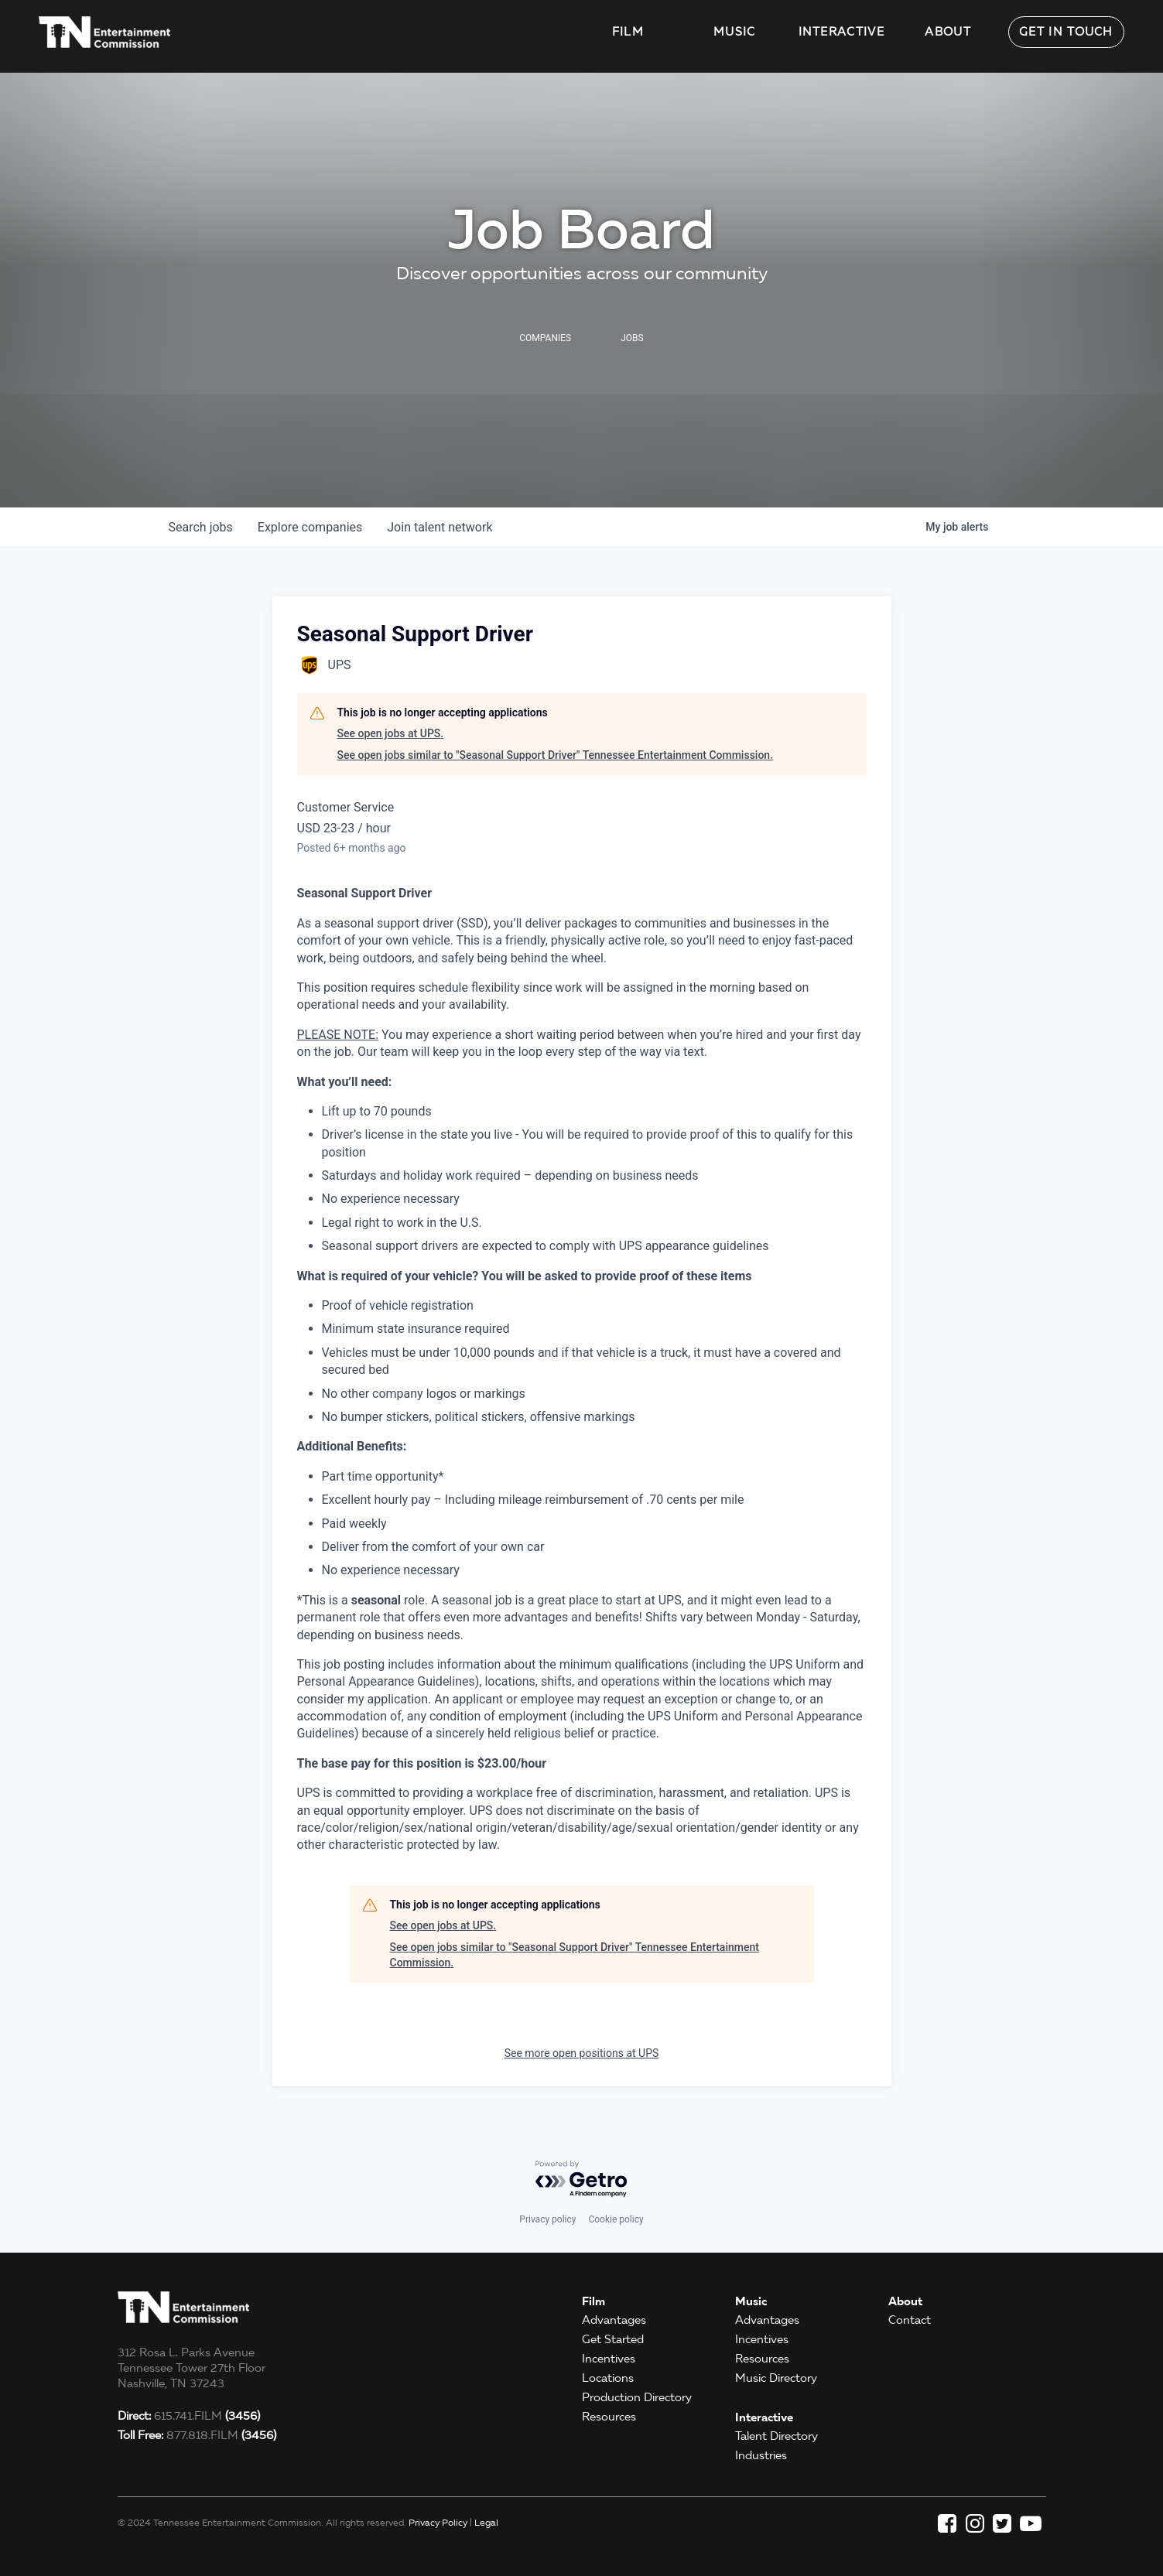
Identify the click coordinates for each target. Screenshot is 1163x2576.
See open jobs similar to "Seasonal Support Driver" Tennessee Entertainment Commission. (555, 755)
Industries (761, 2455)
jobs (201, 527)
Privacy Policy (438, 2522)
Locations (608, 2378)
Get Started (613, 2339)
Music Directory (776, 2378)
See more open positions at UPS (582, 2053)
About (948, 32)
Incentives (608, 2359)
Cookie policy (615, 2219)
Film (628, 32)
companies (310, 527)
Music (734, 32)
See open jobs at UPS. (390, 733)
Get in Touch (1066, 32)
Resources (609, 2417)
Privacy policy (547, 2219)
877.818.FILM (197, 2435)
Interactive (841, 32)
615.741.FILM (189, 2416)
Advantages (614, 2320)
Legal (486, 2522)
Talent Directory (776, 2436)
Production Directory (637, 2397)
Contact (909, 2320)
